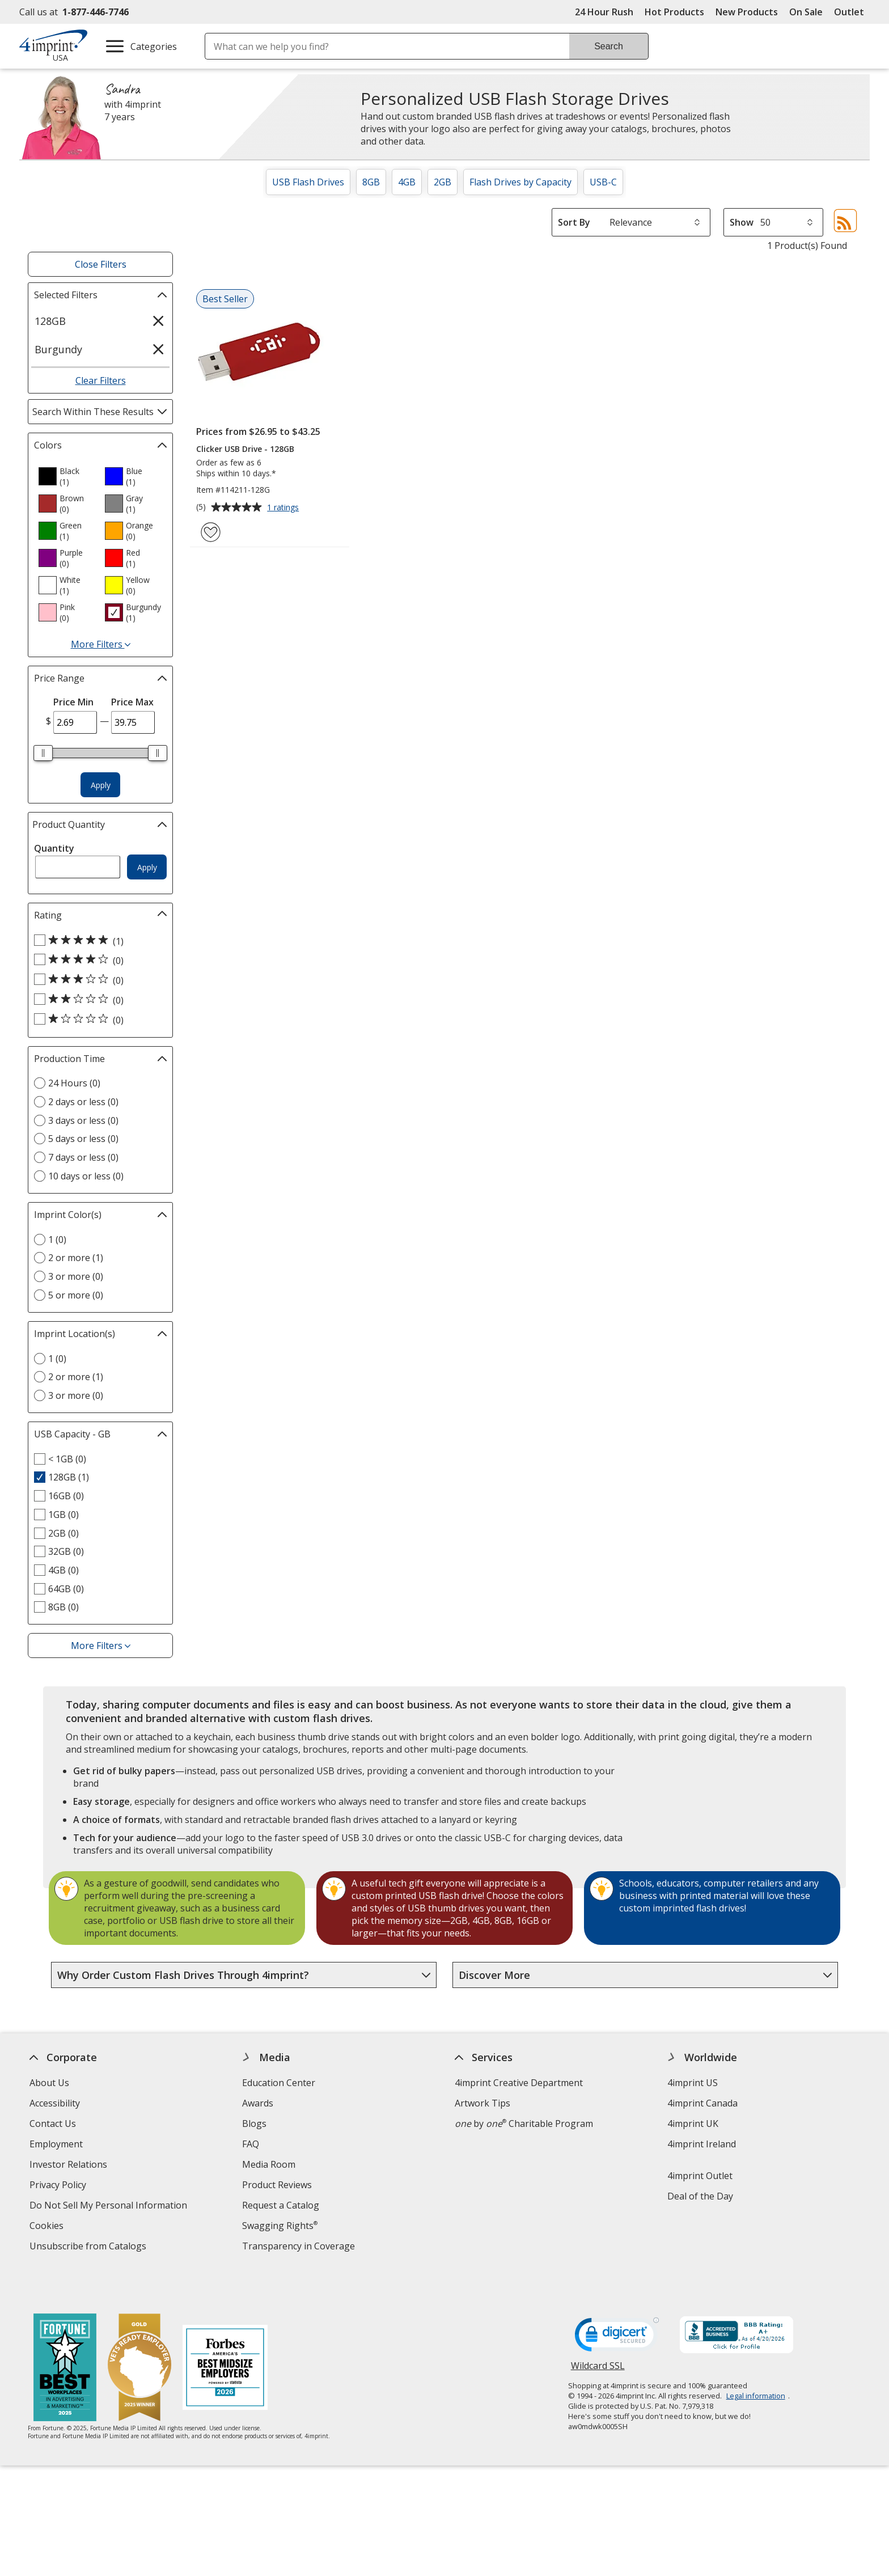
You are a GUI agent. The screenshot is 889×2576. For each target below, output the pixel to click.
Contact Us (52, 2123)
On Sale (806, 12)
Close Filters (100, 264)
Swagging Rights (280, 2225)
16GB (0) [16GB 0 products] (66, 1495)
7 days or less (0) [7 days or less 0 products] (83, 1157)
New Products (747, 12)
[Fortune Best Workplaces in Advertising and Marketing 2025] (65, 2334)
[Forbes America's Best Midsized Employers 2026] (225, 2334)
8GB (371, 182)
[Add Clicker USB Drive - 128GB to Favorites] (210, 532)
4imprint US (692, 2082)
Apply (101, 785)
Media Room (268, 2164)
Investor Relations (69, 2165)
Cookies (47, 2227)
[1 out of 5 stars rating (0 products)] (97, 1019)
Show (741, 222)
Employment (56, 2144)
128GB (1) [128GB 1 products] (68, 1477)
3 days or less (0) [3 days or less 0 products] (83, 1120)
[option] (67, 476)
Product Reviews (277, 2185)
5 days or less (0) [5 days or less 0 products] (83, 1138)
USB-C (603, 182)
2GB (442, 182)
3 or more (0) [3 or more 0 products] (75, 1276)
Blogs (254, 2123)
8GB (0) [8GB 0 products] (63, 1607)
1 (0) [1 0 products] (57, 1239)
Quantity (54, 848)
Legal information (755, 2361)
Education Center (278, 2082)
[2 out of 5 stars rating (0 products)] (97, 999)
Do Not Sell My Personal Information (109, 2206)
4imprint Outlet (700, 2175)
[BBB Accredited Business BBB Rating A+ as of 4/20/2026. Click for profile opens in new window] (736, 2301)
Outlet (852, 12)
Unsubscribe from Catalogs (89, 2247)
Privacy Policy (59, 2186)
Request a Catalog (280, 2205)
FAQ (250, 2144)
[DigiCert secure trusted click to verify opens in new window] (617, 2303)
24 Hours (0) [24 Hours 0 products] (74, 1083)
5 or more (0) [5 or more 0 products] (75, 1295)
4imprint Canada (702, 2103)
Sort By (574, 222)
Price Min (73, 702)
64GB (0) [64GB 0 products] (66, 1588)
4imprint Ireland (701, 2144)
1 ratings (284, 508)
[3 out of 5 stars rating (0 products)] (97, 980)
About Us (49, 2082)
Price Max (132, 702)
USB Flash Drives (308, 182)
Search (608, 46)
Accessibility (54, 2103)
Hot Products (674, 12)
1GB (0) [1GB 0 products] (63, 1514)
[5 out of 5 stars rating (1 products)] (97, 940)
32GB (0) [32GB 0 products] (66, 1551)
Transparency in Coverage (300, 2247)
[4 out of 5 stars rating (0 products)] (97, 960)
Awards (257, 2103)
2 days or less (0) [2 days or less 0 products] (83, 1101)
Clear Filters (100, 380)
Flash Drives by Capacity (520, 182)
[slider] (43, 753)
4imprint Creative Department (519, 2082)
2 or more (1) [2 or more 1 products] (75, 1257)
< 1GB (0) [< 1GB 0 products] (67, 1459)
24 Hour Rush (604, 12)
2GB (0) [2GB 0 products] (63, 1533)
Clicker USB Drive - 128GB (245, 448)
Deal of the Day (700, 2196)
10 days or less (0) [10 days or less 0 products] (86, 1176)
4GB (407, 182)
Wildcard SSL (598, 2335)
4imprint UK (692, 2123)
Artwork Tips (482, 2103)
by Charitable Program (524, 2123)
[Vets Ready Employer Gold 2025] (139, 2334)
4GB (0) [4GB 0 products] (63, 1570)
